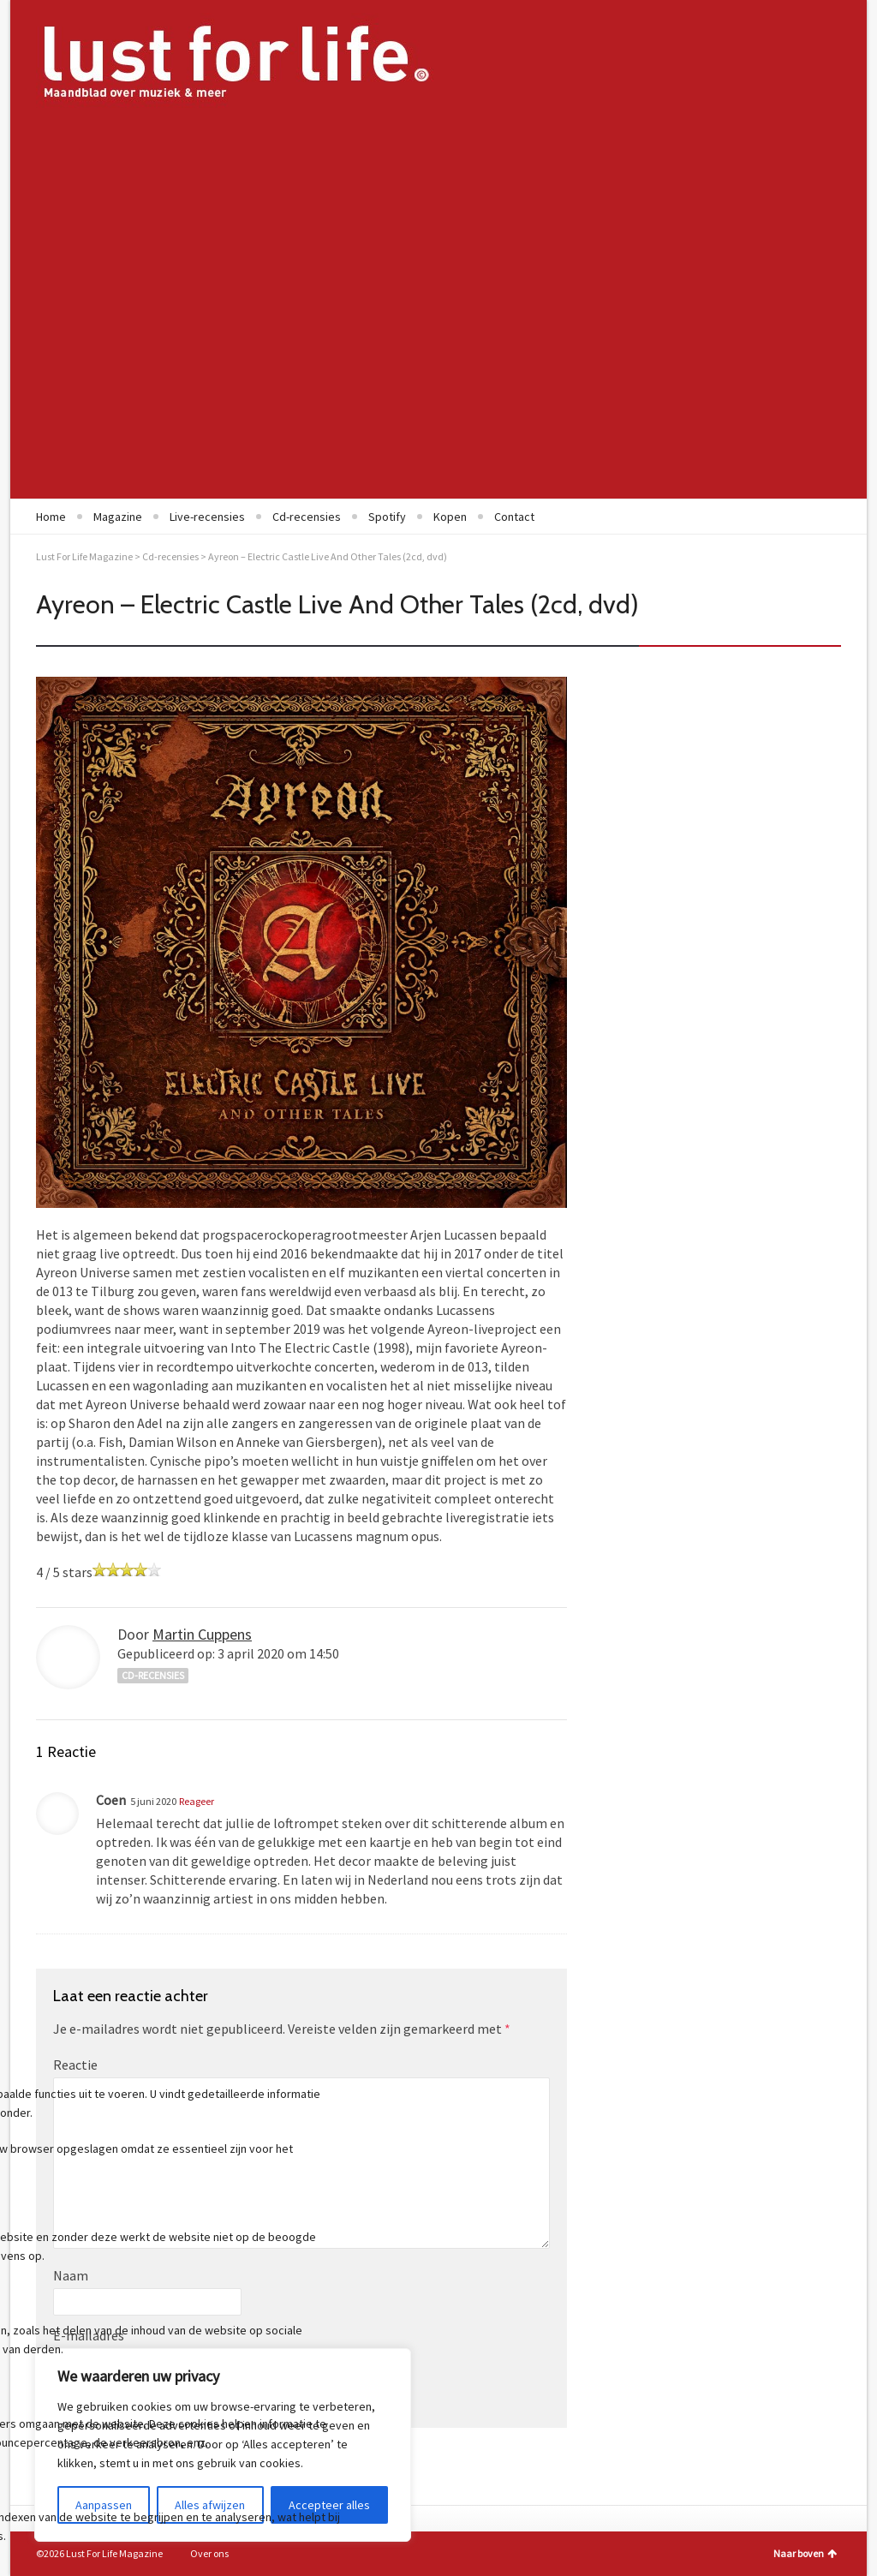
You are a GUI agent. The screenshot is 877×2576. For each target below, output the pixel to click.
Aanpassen (103, 2505)
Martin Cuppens (202, 1634)
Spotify (387, 516)
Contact (514, 516)
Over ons (209, 2553)
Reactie (75, 2064)
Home (51, 516)
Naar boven (805, 2553)
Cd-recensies (306, 516)
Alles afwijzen (210, 2505)
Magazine (117, 516)
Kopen (450, 516)
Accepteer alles (329, 2505)
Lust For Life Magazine (84, 556)
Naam (70, 2275)
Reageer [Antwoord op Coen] (196, 1801)
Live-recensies (207, 516)
